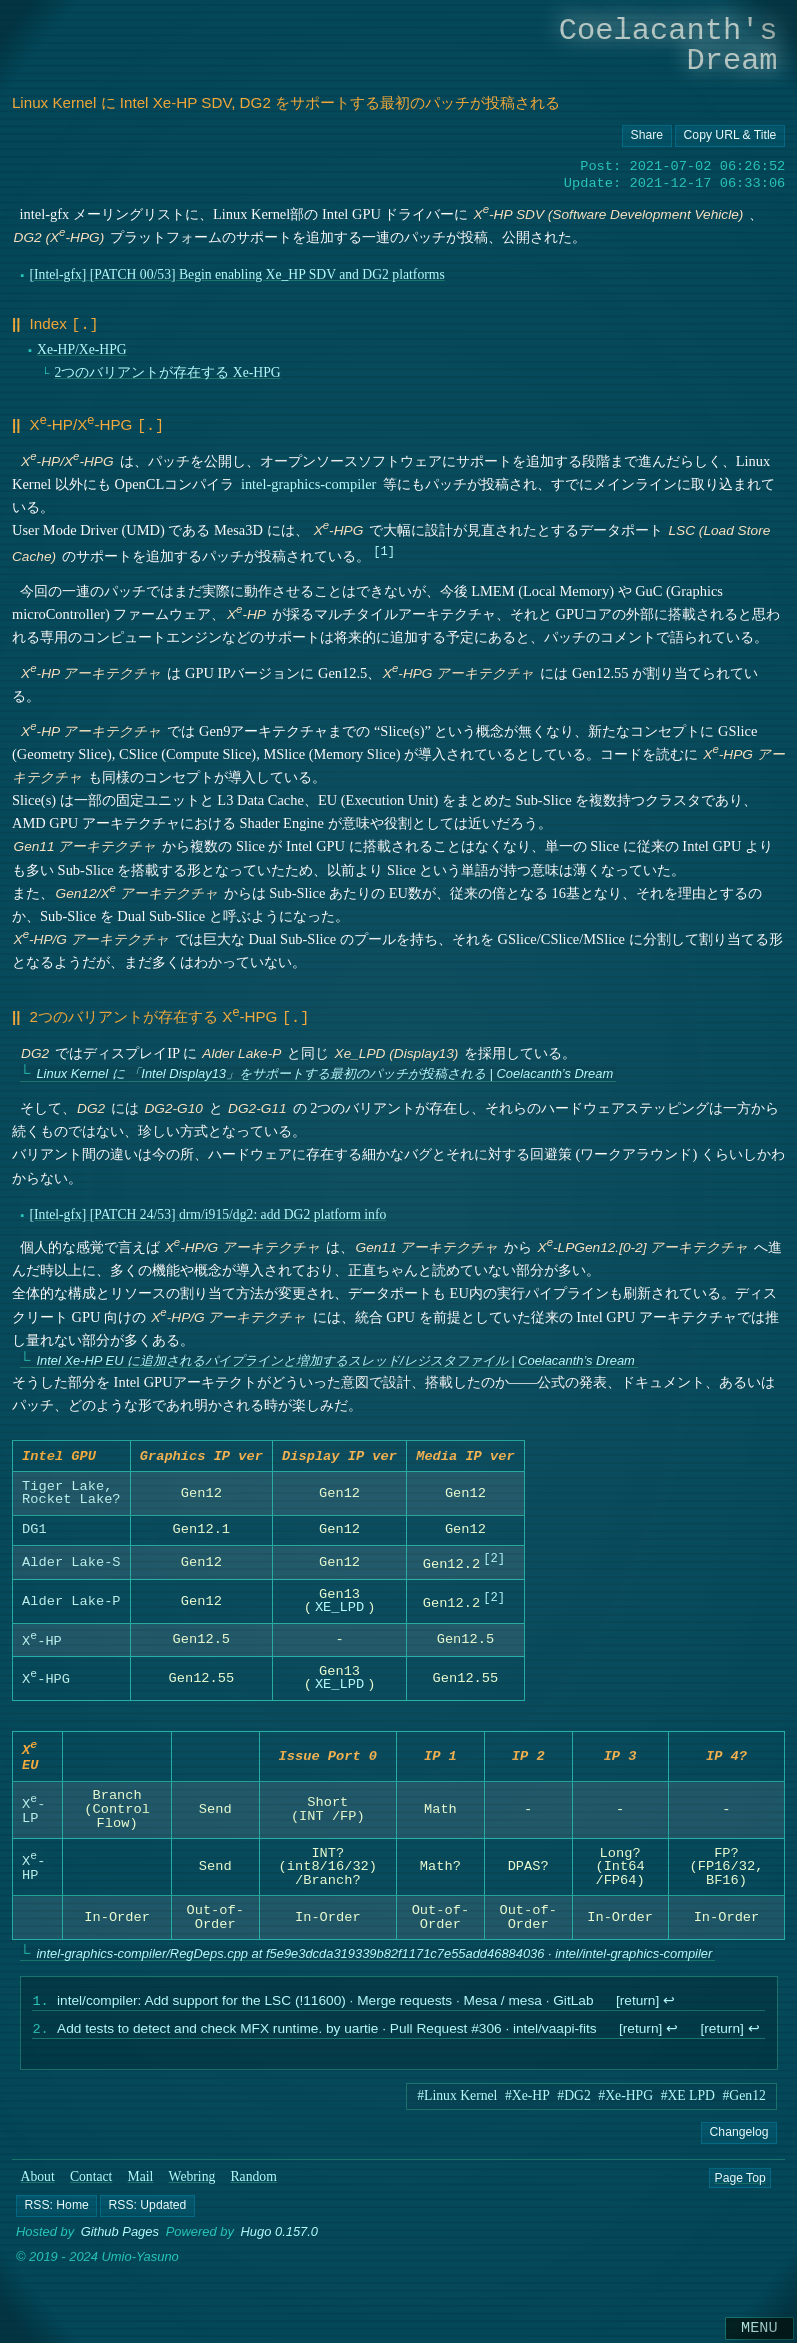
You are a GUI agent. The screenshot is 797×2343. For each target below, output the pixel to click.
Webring (192, 2184)
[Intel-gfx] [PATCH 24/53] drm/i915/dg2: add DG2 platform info (207, 1208)
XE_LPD (339, 1605)
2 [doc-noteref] (493, 1557)
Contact (91, 2184)
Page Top (739, 2185)
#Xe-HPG (625, 2103)
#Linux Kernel (457, 2103)
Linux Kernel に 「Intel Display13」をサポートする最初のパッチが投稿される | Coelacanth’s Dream (324, 1068)
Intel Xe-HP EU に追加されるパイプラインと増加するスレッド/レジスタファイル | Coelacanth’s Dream (335, 1354)
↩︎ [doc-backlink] (669, 2007)
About (38, 2184)
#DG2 (573, 2103)
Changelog (739, 2140)
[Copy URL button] (647, 136)
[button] (56, 2214)
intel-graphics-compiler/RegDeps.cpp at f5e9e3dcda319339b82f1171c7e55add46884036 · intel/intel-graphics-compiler (374, 1957)
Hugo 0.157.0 (280, 2240)
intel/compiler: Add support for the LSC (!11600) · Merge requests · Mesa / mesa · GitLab (325, 2007)
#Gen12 (744, 2103)
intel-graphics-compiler (309, 480)
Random (254, 2184)
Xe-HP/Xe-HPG (82, 347)
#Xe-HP (527, 2103)
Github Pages (120, 2240)
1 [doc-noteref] (383, 546)
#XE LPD (688, 2103)
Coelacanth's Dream (668, 45)
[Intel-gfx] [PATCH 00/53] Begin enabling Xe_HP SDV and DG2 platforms (236, 274)
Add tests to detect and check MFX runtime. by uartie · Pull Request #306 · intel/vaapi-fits (327, 2037)
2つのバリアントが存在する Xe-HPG (167, 370)
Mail (141, 2184)
